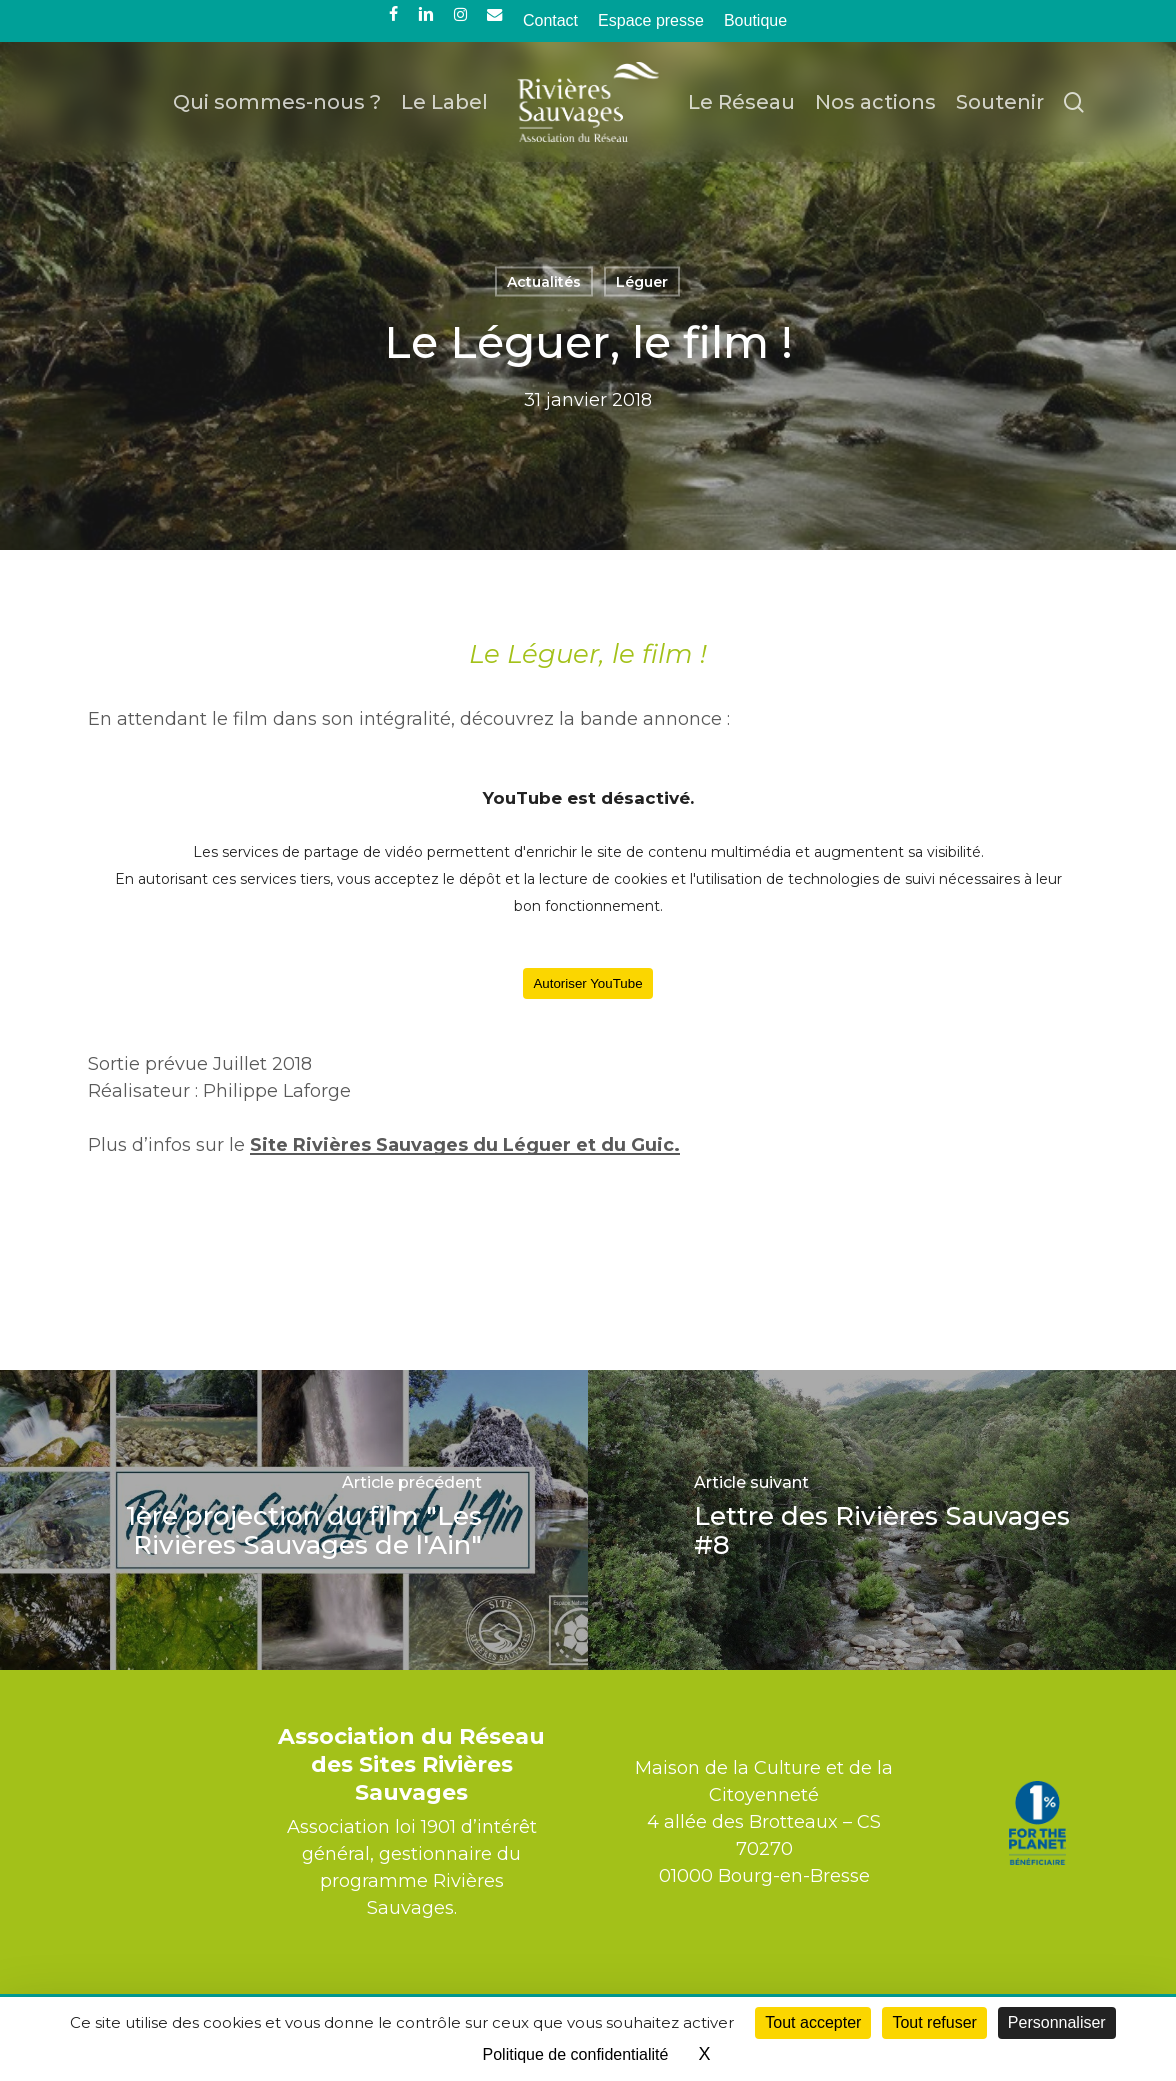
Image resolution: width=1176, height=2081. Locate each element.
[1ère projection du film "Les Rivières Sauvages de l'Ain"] (294, 1520)
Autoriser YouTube (587, 983)
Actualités (544, 282)
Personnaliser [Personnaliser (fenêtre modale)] (1057, 2022)
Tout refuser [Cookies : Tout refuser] (934, 2022)
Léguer (642, 282)
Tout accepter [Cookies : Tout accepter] (813, 2022)
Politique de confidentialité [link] (576, 2054)
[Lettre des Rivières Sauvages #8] (882, 1520)
